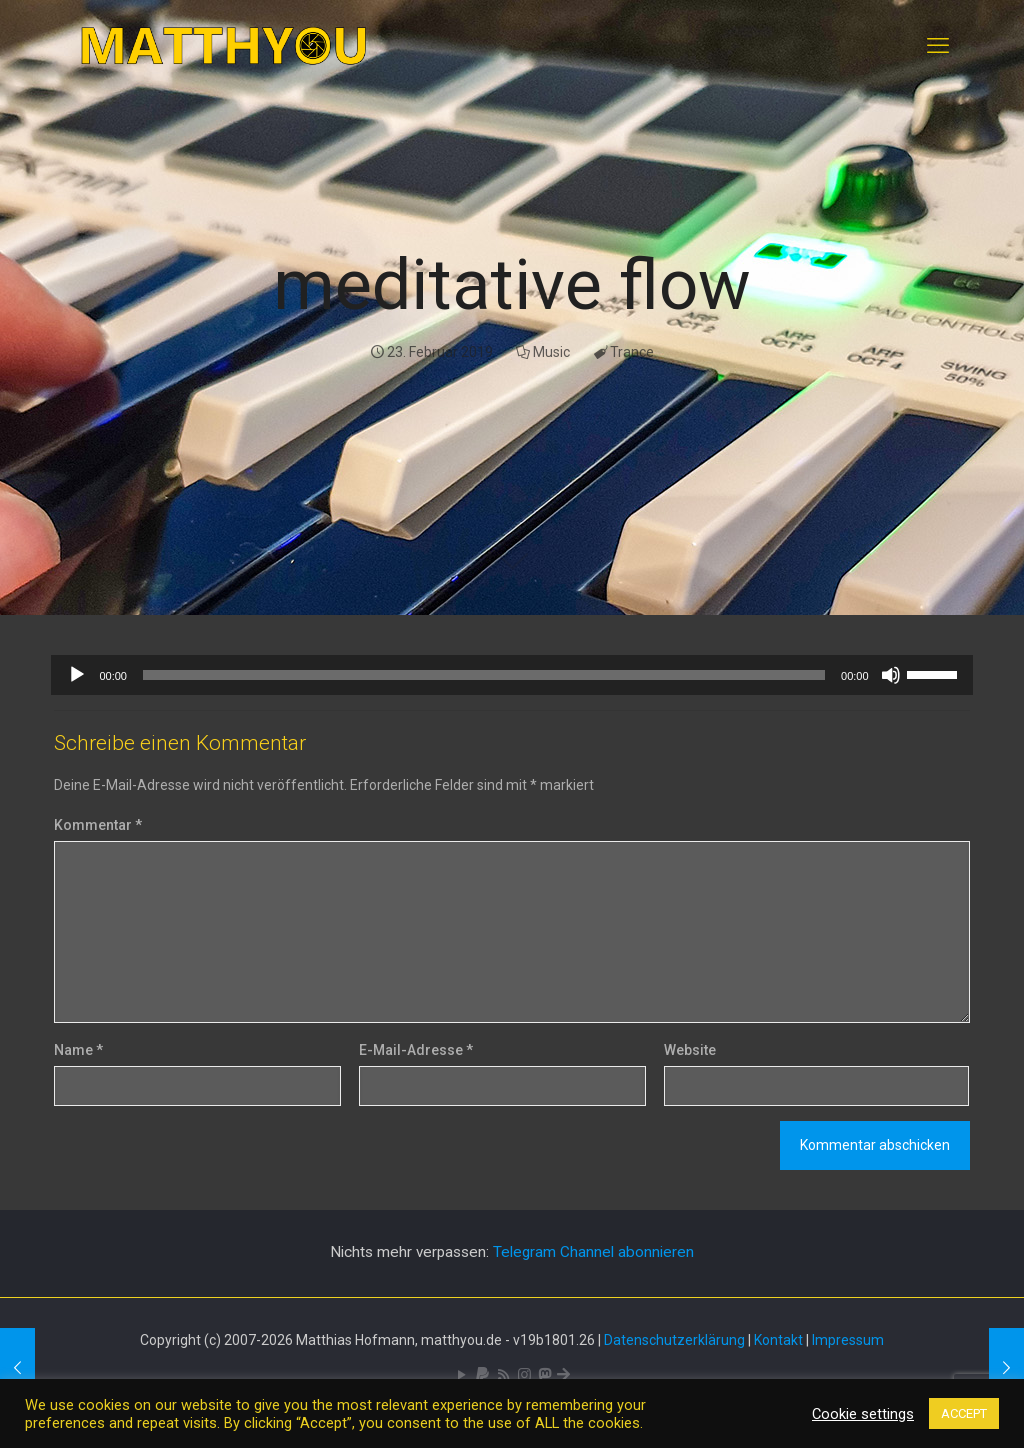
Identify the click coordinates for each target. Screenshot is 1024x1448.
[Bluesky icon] (563, 1375)
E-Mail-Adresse (416, 1050)
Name (78, 1050)
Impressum (848, 1340)
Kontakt (778, 1340)
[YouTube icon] (461, 1375)
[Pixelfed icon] (524, 1375)
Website (690, 1050)
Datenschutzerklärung (674, 1340)
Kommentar (98, 825)
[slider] (484, 675)
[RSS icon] (503, 1375)
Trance (632, 352)
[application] (511, 675)
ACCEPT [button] (964, 1413)
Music (551, 352)
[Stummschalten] (891, 675)
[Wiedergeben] (77, 675)
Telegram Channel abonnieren (593, 1252)
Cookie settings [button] (863, 1414)
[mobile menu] (938, 46)
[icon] (482, 1375)
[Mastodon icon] (544, 1375)
